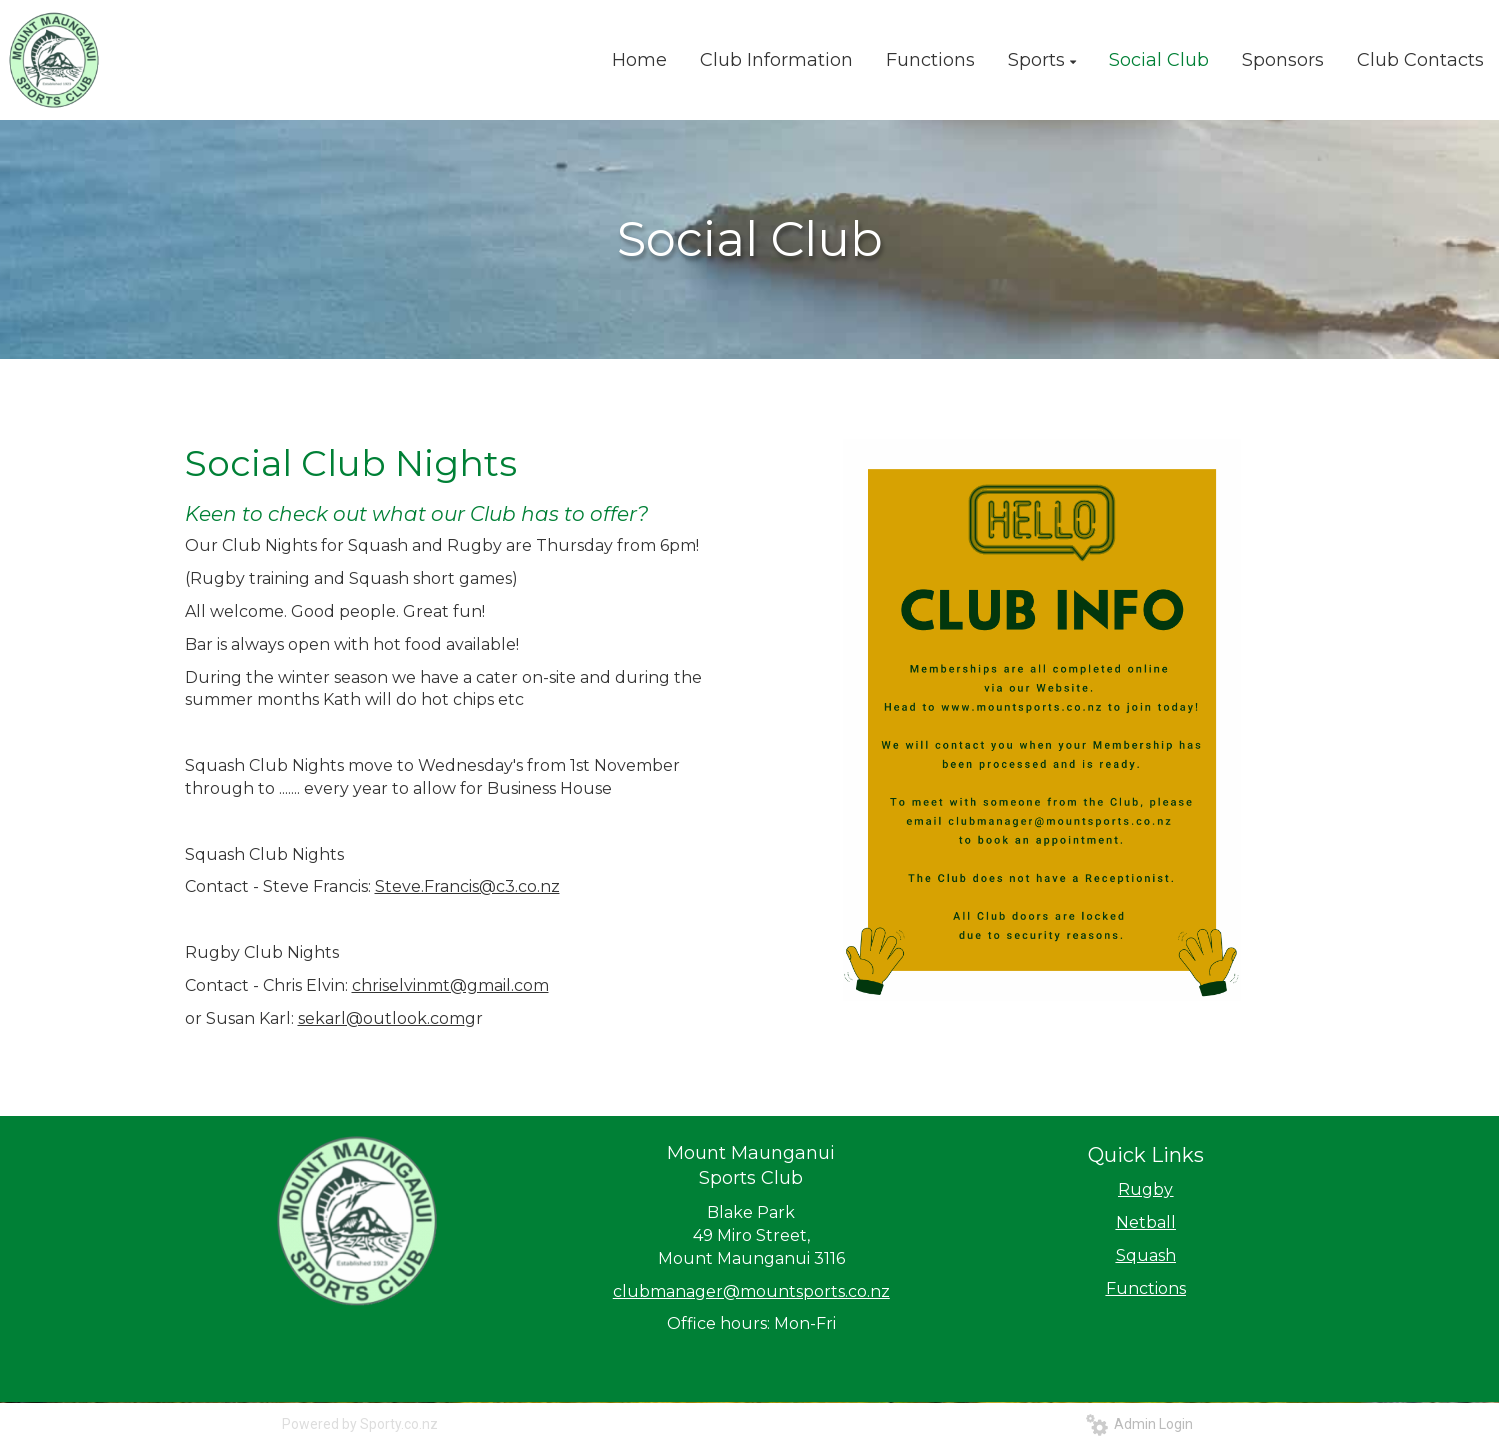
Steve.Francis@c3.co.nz (467, 886)
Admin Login (1139, 1424)
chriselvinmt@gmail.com (450, 985)
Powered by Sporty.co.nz (360, 1424)
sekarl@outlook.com (381, 1018)
